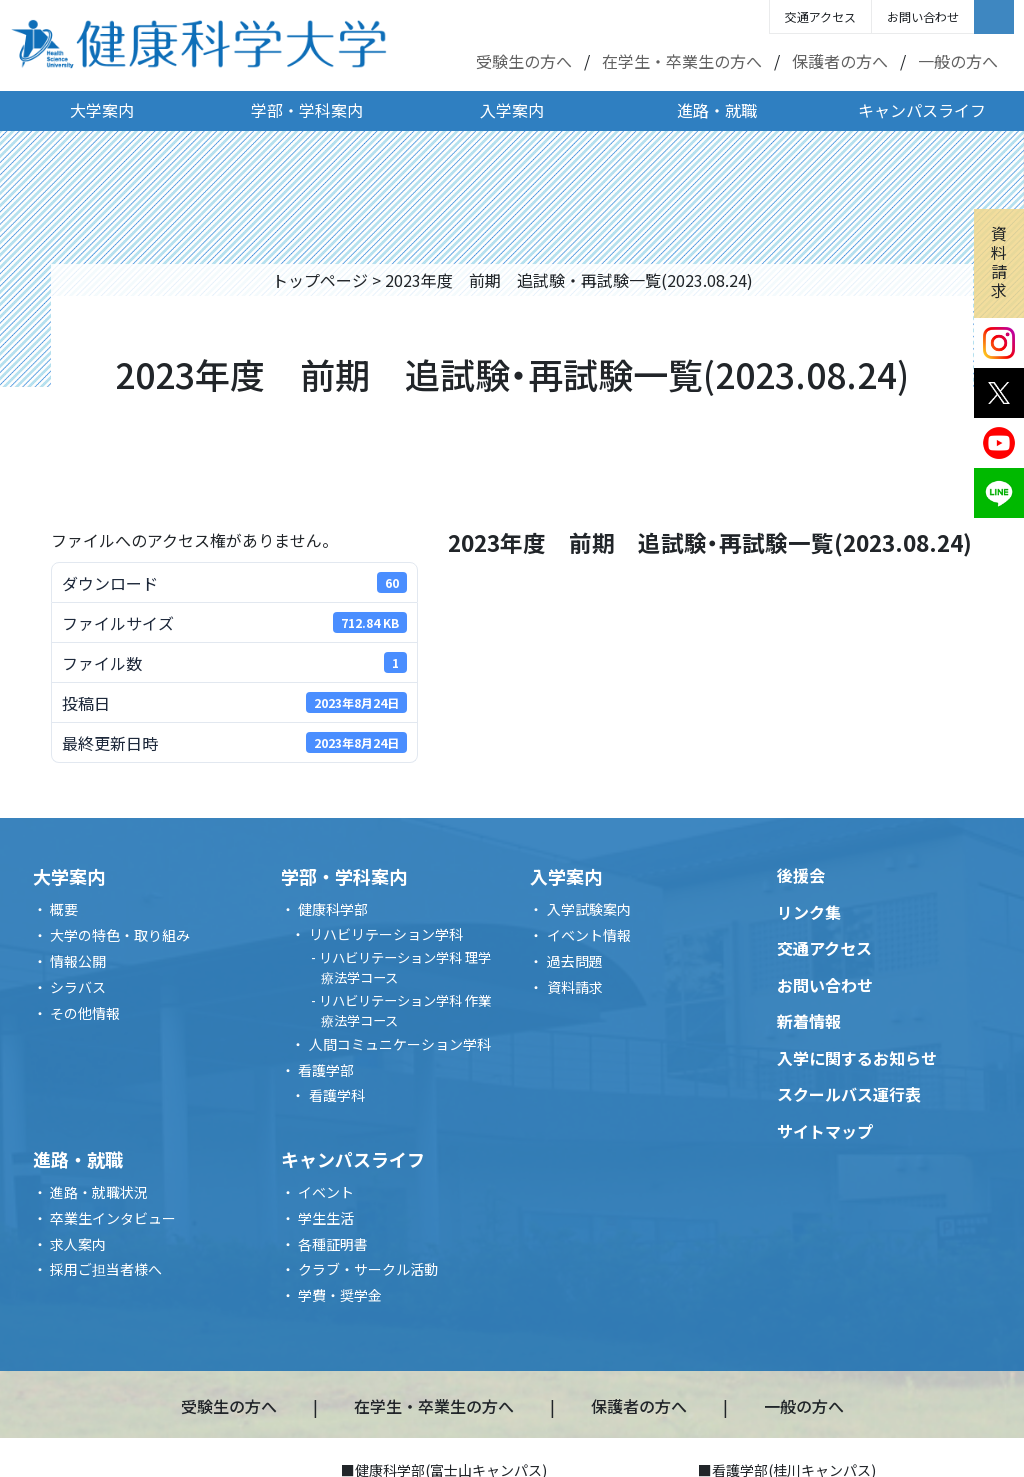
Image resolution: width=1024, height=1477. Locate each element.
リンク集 (809, 912)
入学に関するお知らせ (857, 1058)
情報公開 (78, 961)
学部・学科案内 (307, 110)
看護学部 (326, 1070)
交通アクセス (820, 16)
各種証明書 (333, 1244)
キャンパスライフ (922, 110)
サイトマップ (825, 1131)
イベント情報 (589, 935)
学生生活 (326, 1218)
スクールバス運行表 (849, 1094)
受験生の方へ (524, 61)
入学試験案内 (589, 909)
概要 (64, 909)
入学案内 (512, 110)
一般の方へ (958, 61)
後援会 (801, 875)
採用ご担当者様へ (106, 1269)
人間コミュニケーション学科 (400, 1044)
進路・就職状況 (99, 1192)
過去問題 (575, 961)
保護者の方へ (840, 61)
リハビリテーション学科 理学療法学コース (405, 967)
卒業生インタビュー (113, 1218)
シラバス (78, 987)
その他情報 (85, 1013)
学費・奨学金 (340, 1295)
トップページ (320, 280)
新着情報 (809, 1021)
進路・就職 (717, 110)
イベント (326, 1192)
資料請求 (999, 262)
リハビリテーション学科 (386, 934)
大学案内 (102, 110)
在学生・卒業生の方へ (682, 61)
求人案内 (78, 1244)
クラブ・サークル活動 (368, 1269)
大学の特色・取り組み (120, 935)
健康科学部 (333, 909)
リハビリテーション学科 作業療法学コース (405, 1010)
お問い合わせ (923, 16)
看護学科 (337, 1095)
